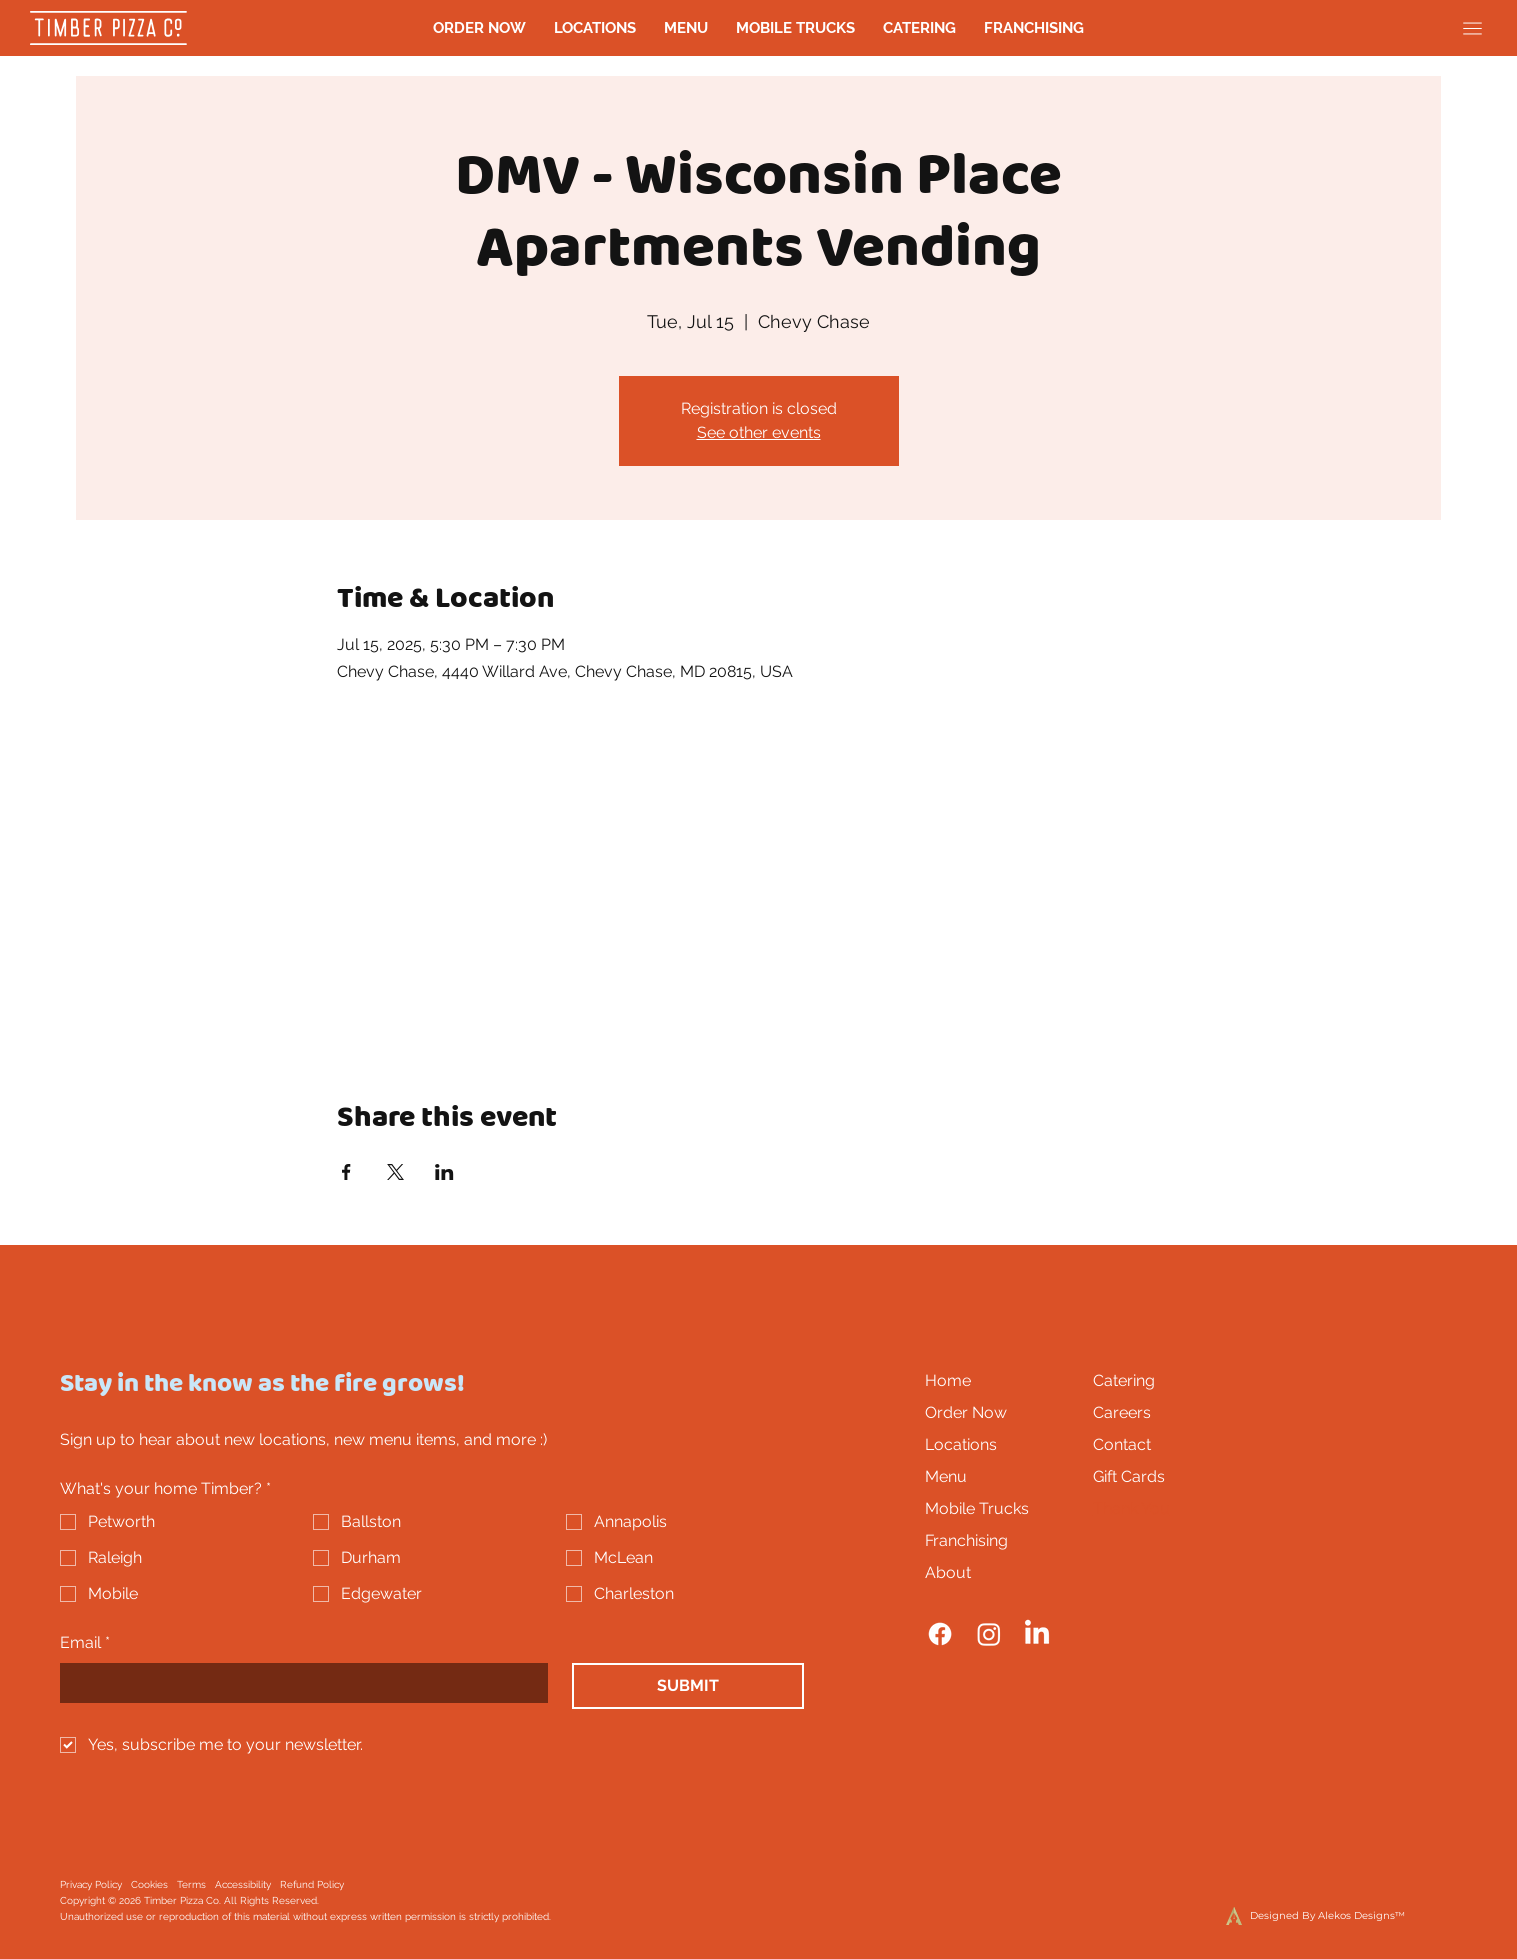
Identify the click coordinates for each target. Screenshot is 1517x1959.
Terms (191, 1884)
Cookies (149, 1884)
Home (948, 1380)
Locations (961, 1444)
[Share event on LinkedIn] (444, 1172)
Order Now (966, 1412)
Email (85, 1643)
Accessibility (243, 1884)
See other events (759, 432)
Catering (1124, 1380)
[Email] (298, 1683)
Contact (1122, 1444)
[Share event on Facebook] (346, 1172)
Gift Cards (1129, 1476)
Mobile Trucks (977, 1508)
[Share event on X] (395, 1172)
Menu (946, 1476)
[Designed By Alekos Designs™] (1276, 1915)
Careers (1122, 1412)
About (948, 1572)
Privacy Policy (91, 1884)
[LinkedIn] (1037, 1634)
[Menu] (1472, 28)
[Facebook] (940, 1634)
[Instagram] (989, 1634)
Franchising (966, 1540)
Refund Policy (312, 1884)
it (534, 1916)
